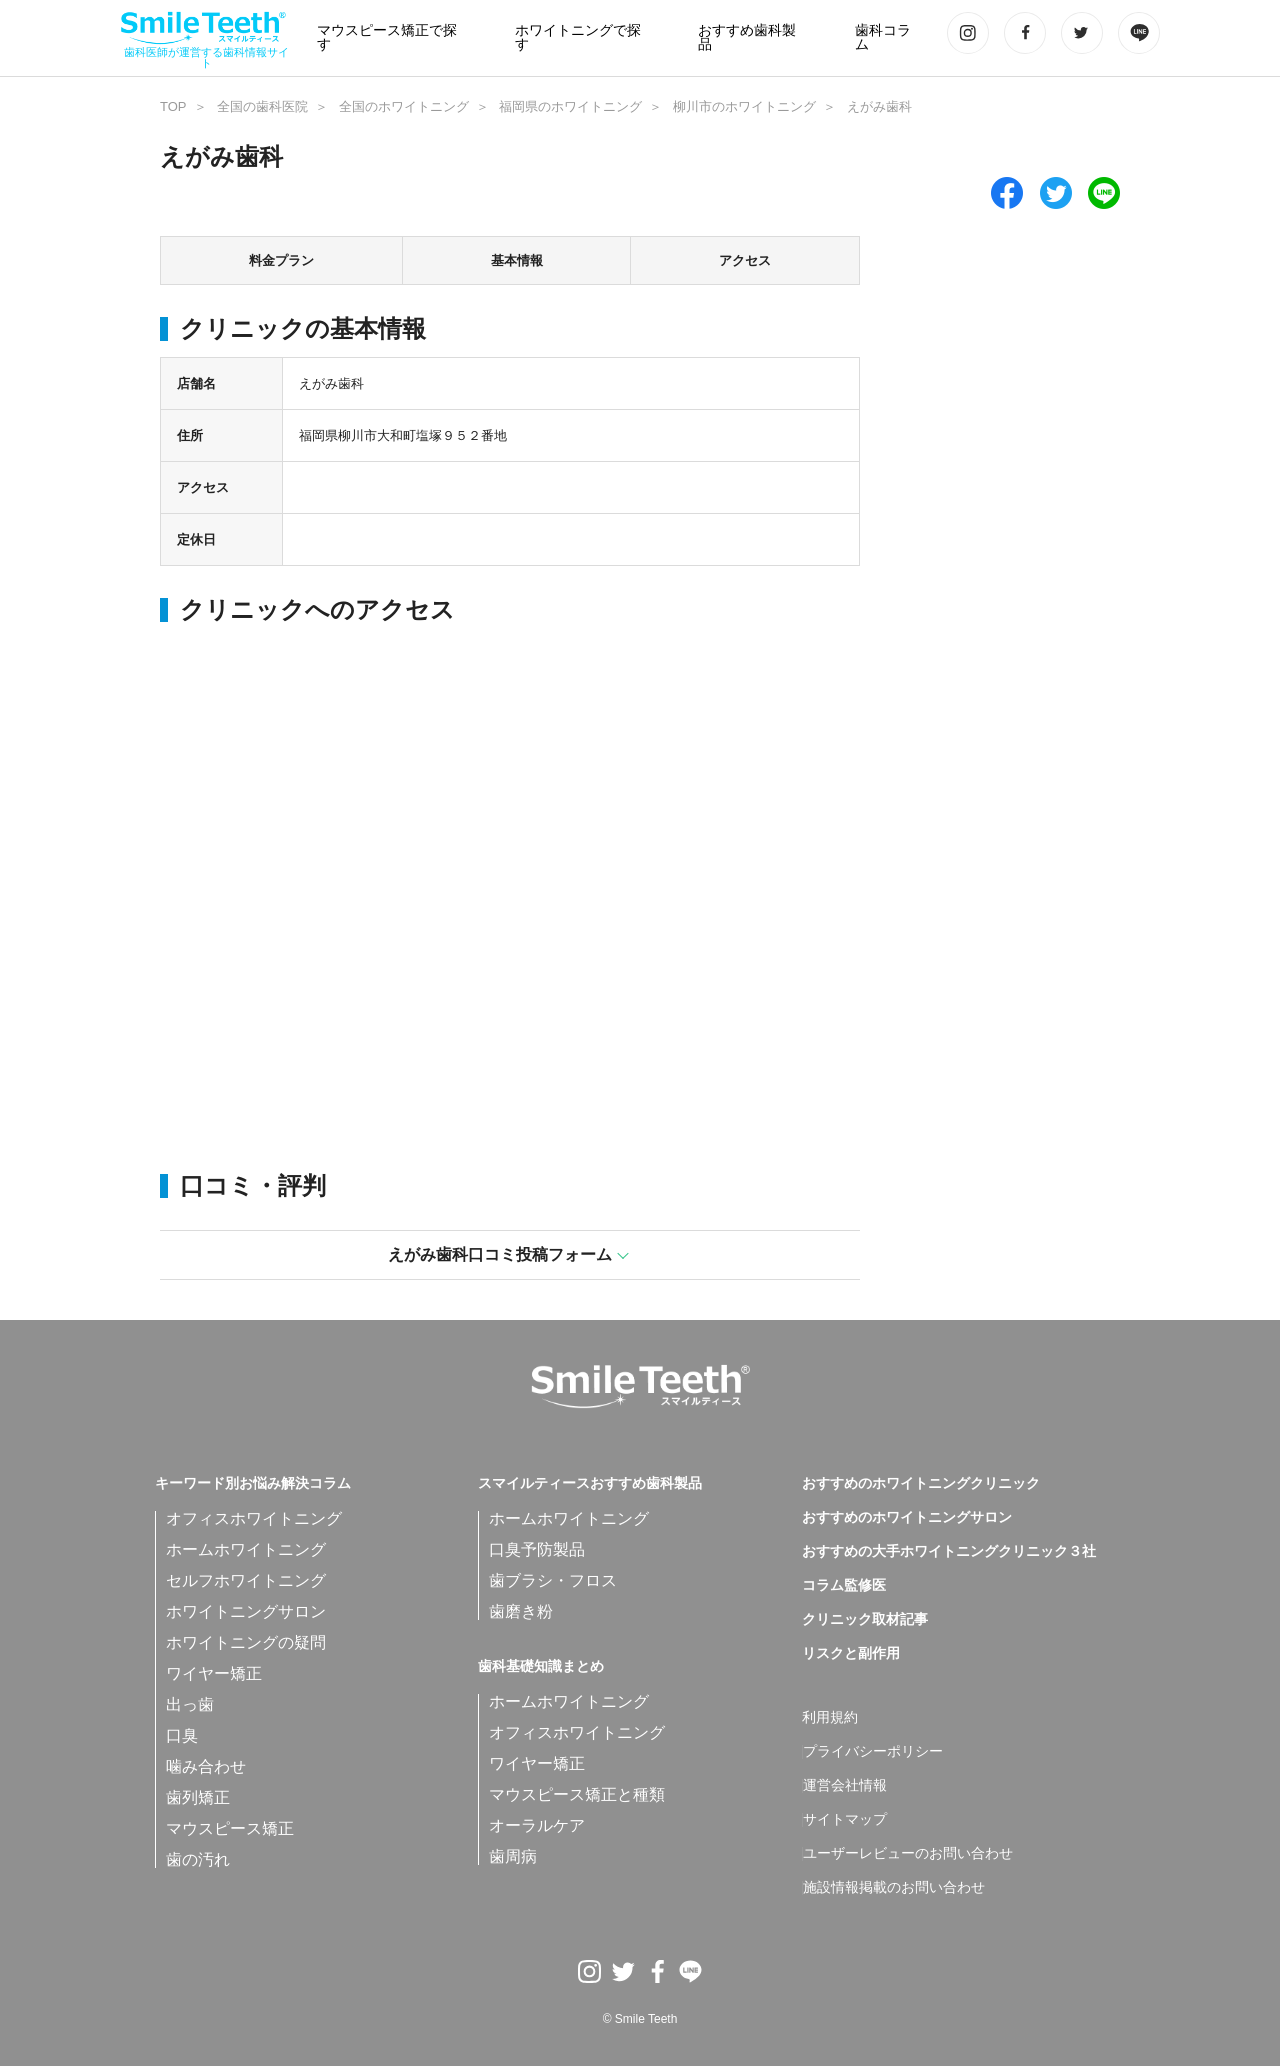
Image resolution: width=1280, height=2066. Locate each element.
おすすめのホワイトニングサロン (907, 1518)
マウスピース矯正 (230, 1828)
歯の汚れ (198, 1859)
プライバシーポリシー (873, 1752)
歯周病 (513, 1856)
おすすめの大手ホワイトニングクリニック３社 (949, 1552)
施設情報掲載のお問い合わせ (894, 1888)
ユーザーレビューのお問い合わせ (908, 1854)
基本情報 (517, 260)
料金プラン (281, 260)
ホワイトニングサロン (246, 1611)
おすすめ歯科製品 (747, 37)
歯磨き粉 (521, 1611)
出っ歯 (190, 1704)
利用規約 (830, 1718)
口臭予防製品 (537, 1549)
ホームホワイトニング (246, 1549)
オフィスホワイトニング (254, 1518)
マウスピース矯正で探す (387, 37)
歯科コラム (883, 37)
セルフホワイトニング (246, 1580)
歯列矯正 (198, 1797)
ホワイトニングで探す (578, 37)
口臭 (182, 1735)
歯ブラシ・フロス (553, 1580)
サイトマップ (845, 1820)
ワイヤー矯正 (214, 1673)
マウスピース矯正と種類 (577, 1794)
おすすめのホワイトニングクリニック (921, 1484)
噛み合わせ (206, 1766)
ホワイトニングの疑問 (246, 1642)
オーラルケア (537, 1825)
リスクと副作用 (851, 1654)
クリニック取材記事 (865, 1620)
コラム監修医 (844, 1586)
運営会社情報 (845, 1786)
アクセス (745, 260)
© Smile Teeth (640, 2019)
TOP (173, 106)
